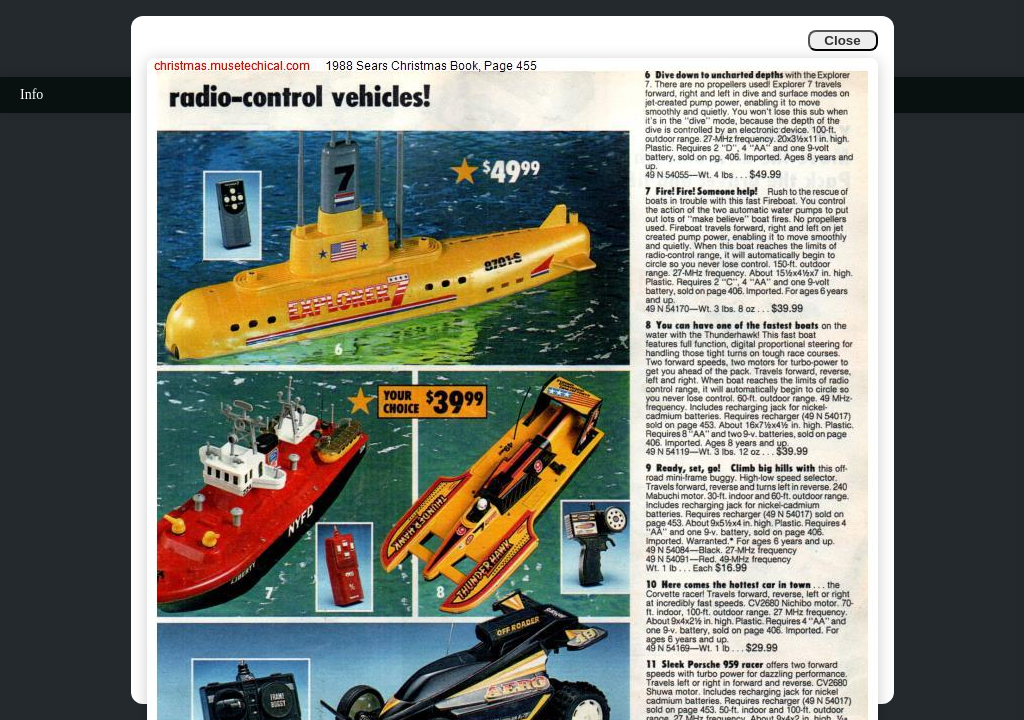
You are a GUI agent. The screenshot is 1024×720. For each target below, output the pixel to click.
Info (31, 94)
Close (842, 40)
